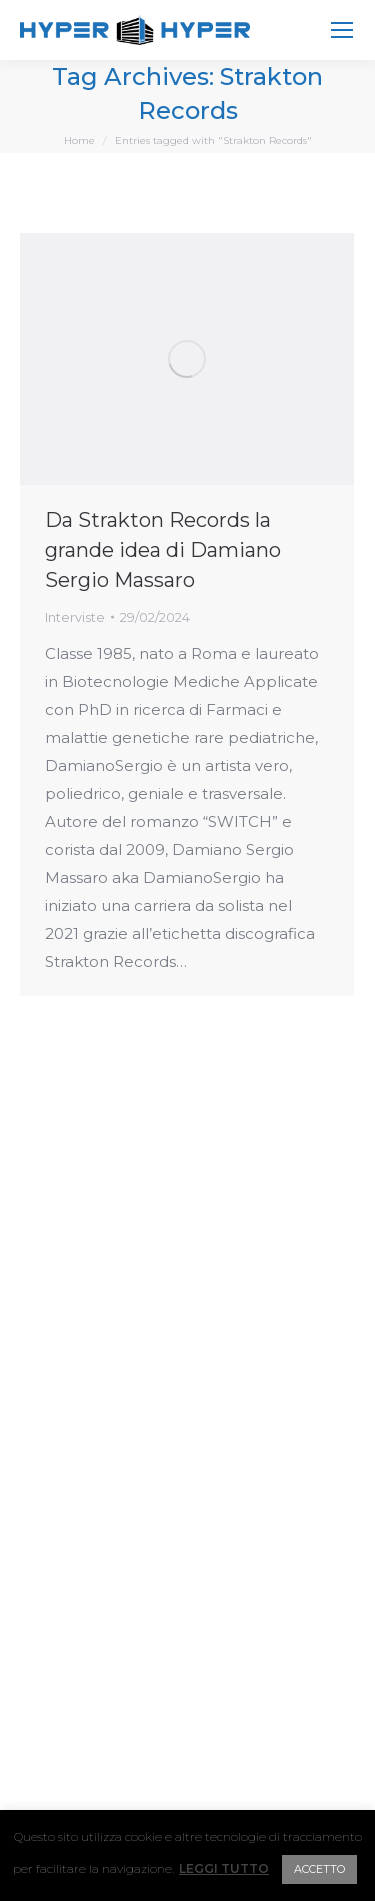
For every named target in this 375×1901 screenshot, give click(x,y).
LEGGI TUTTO (224, 1868)
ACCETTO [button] (319, 1869)
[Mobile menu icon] (342, 30)
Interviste (75, 617)
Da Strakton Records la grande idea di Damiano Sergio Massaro (163, 550)
